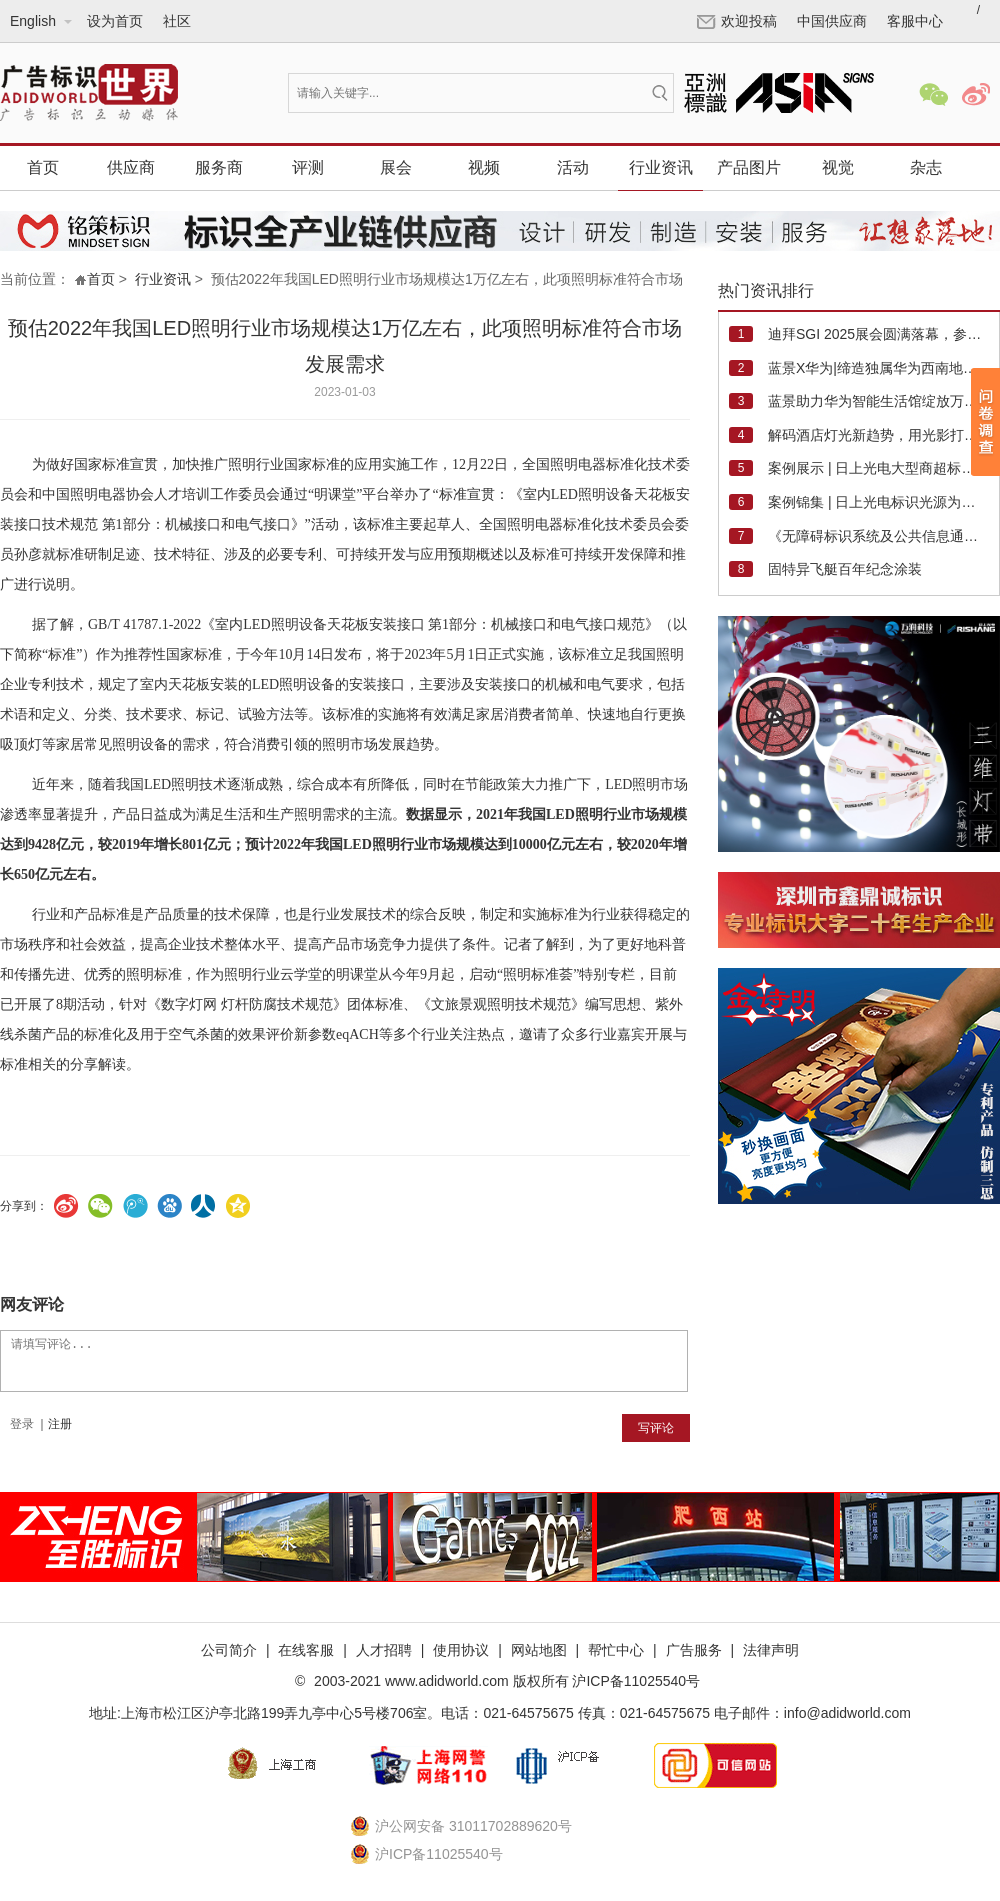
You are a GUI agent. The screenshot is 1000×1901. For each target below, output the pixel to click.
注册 (60, 1424)
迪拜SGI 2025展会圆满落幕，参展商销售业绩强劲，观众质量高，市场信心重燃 (878, 334)
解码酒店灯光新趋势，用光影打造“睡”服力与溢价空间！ (878, 435)
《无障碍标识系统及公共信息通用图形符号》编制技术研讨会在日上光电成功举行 (878, 536)
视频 (484, 167)
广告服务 (694, 1650)
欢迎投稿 (737, 21)
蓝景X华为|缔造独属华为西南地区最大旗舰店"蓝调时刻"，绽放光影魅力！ (878, 368)
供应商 (131, 167)
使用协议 (461, 1650)
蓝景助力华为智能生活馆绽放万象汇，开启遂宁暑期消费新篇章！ (878, 401)
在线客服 (306, 1650)
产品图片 (749, 167)
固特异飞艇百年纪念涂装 (845, 569)
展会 (396, 167)
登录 (22, 1424)
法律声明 (771, 1650)
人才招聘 (384, 1650)
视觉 (838, 167)
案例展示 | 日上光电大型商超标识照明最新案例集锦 (878, 468)
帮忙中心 (616, 1650)
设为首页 (115, 21)
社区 (177, 21)
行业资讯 (661, 167)
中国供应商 (832, 21)
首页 (43, 167)
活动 (573, 167)
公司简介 (229, 1650)
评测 (308, 167)
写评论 (656, 1428)
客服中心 (915, 21)
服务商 (219, 167)
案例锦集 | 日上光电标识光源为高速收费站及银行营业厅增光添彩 (878, 502)
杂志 (926, 167)
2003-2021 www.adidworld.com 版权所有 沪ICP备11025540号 (505, 1681)
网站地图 (539, 1650)
